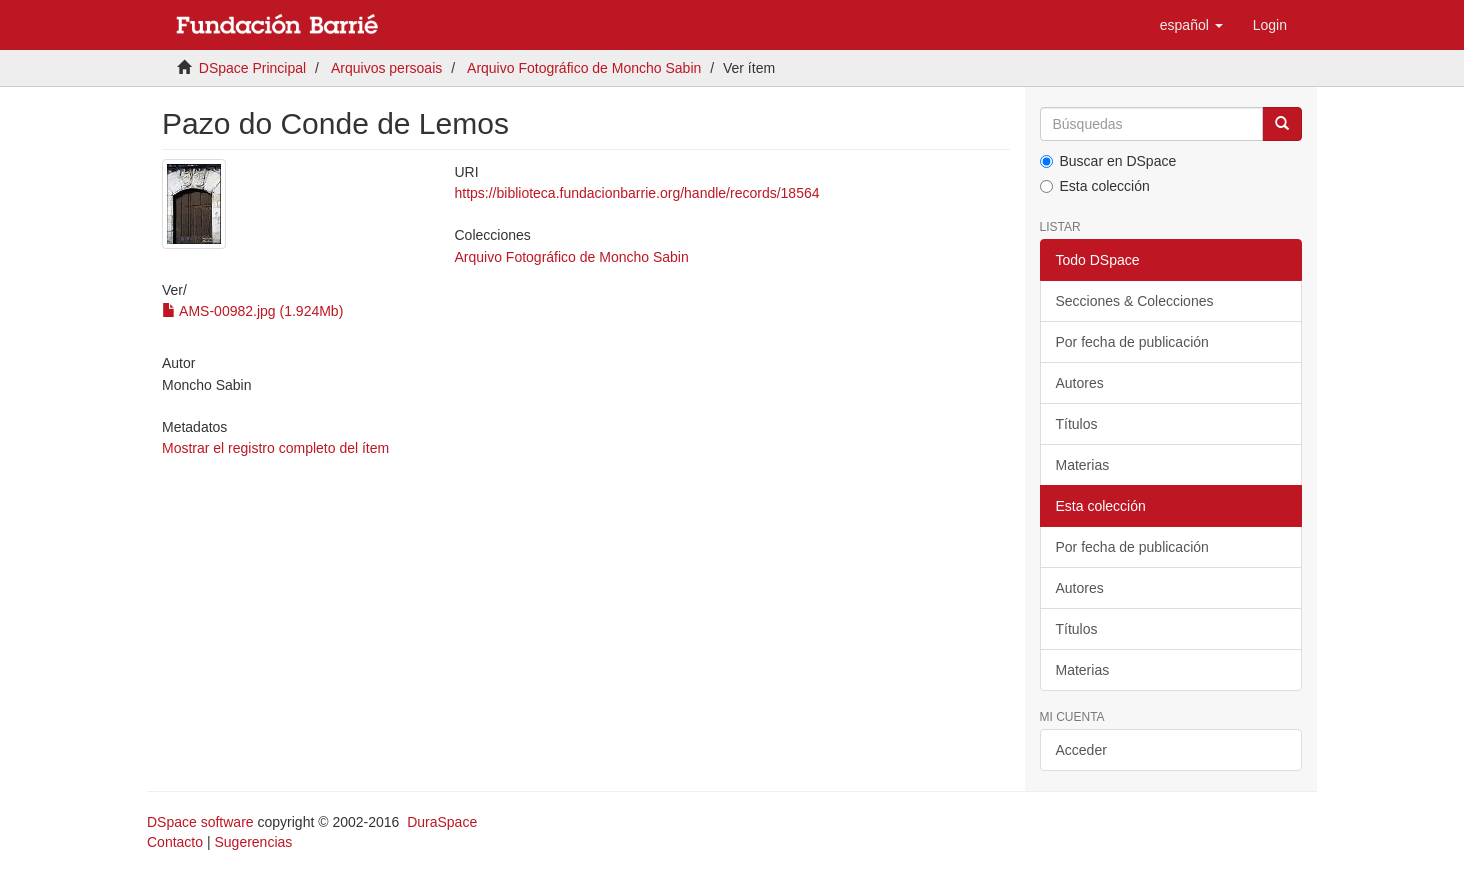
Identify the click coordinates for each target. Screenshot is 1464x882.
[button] (1191, 25)
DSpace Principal (252, 68)
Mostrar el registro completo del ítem (275, 448)
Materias (1083, 465)
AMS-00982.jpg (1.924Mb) (252, 311)
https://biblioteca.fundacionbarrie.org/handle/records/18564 (636, 193)
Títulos (1077, 424)
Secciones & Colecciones (1135, 301)
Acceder (1081, 750)
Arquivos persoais (386, 68)
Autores (1080, 383)
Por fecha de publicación (1132, 342)
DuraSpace (442, 822)
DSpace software (200, 822)
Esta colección (1095, 186)
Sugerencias (253, 842)
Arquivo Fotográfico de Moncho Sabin (584, 68)
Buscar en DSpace (1108, 161)
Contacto (175, 842)
